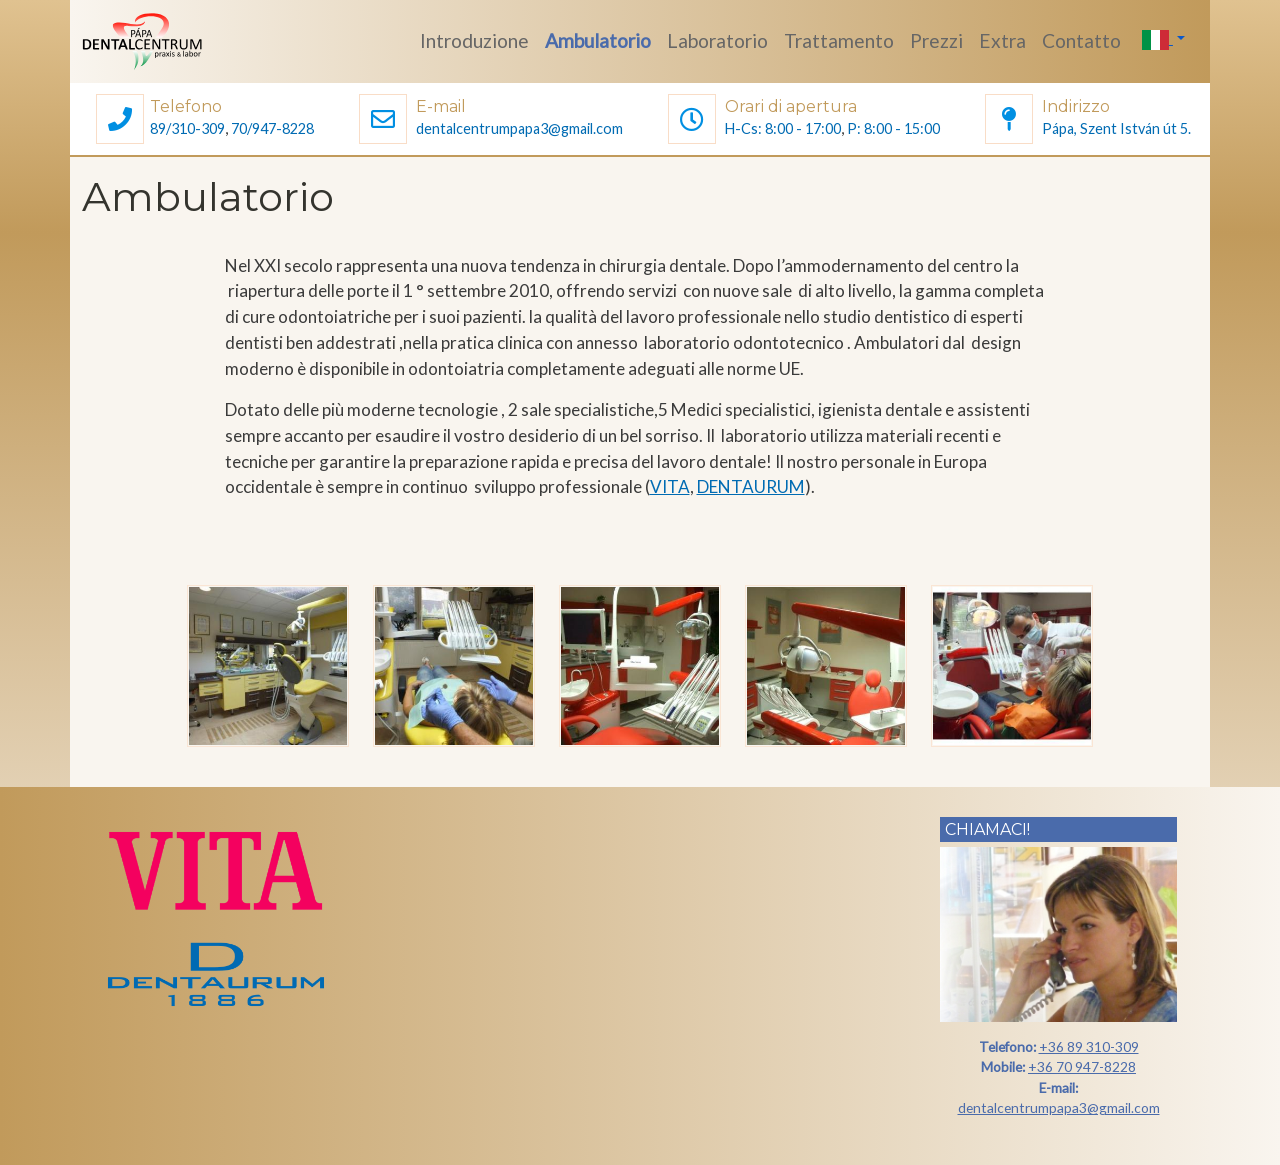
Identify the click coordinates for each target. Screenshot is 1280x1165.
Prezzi (936, 40)
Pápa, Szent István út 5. (1116, 128)
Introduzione (474, 40)
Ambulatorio (598, 40)
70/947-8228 (272, 128)
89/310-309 (187, 128)
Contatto (1081, 40)
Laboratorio (717, 40)
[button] (120, 121)
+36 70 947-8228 (1082, 1066)
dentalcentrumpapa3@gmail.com (519, 128)
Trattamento (839, 40)
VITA (670, 486)
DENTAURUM (751, 486)
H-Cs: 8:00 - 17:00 (783, 128)
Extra (1002, 40)
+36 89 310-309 (1089, 1046)
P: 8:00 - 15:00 (893, 128)
